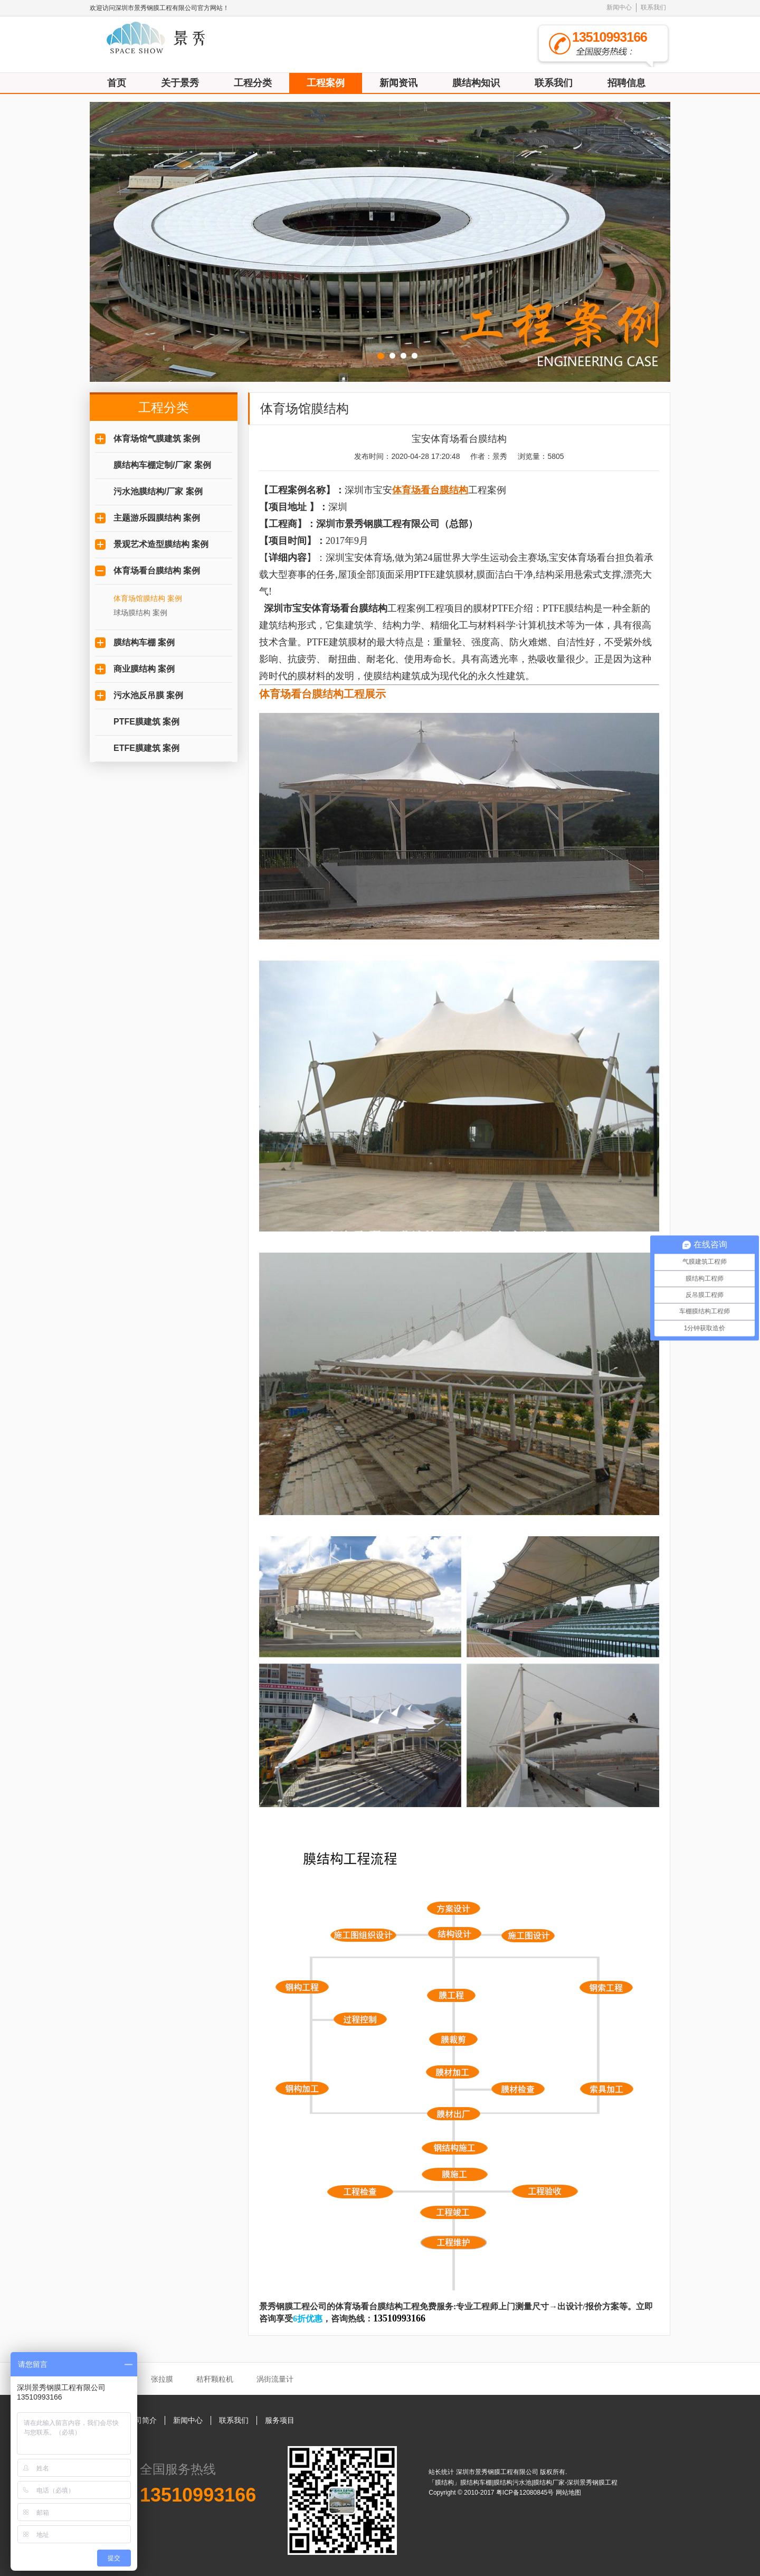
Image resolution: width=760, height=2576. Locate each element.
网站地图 (568, 2492)
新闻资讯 (398, 83)
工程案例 (326, 83)
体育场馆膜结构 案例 (147, 598)
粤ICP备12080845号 (526, 2492)
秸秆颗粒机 (214, 2379)
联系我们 (653, 7)
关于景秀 (180, 83)
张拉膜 (162, 2379)
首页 (116, 83)
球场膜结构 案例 (140, 612)
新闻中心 (619, 7)
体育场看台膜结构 (349, 608)
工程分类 (253, 83)
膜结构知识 (476, 83)
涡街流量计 (274, 2379)
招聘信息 (626, 83)
